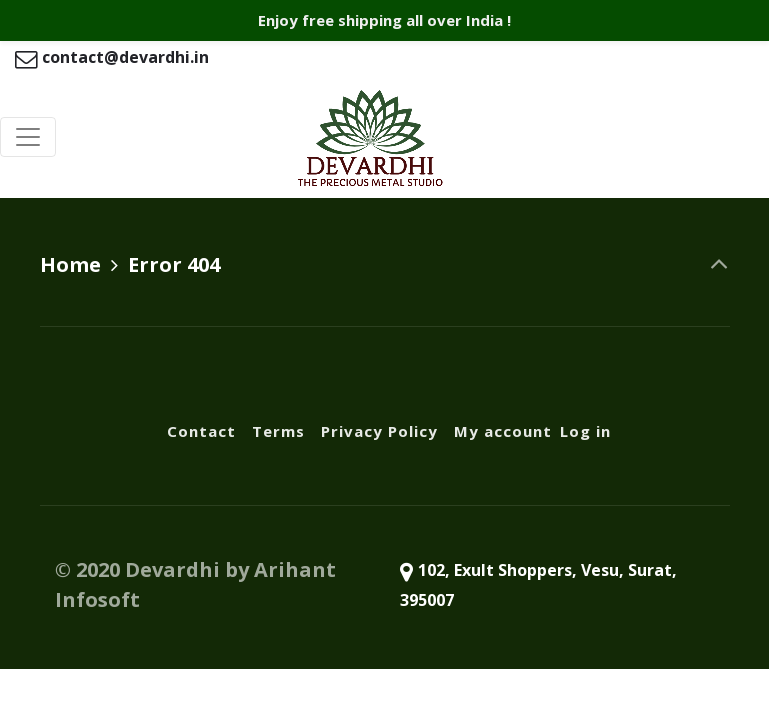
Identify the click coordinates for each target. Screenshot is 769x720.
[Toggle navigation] (28, 137)
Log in (585, 431)
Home (70, 264)
